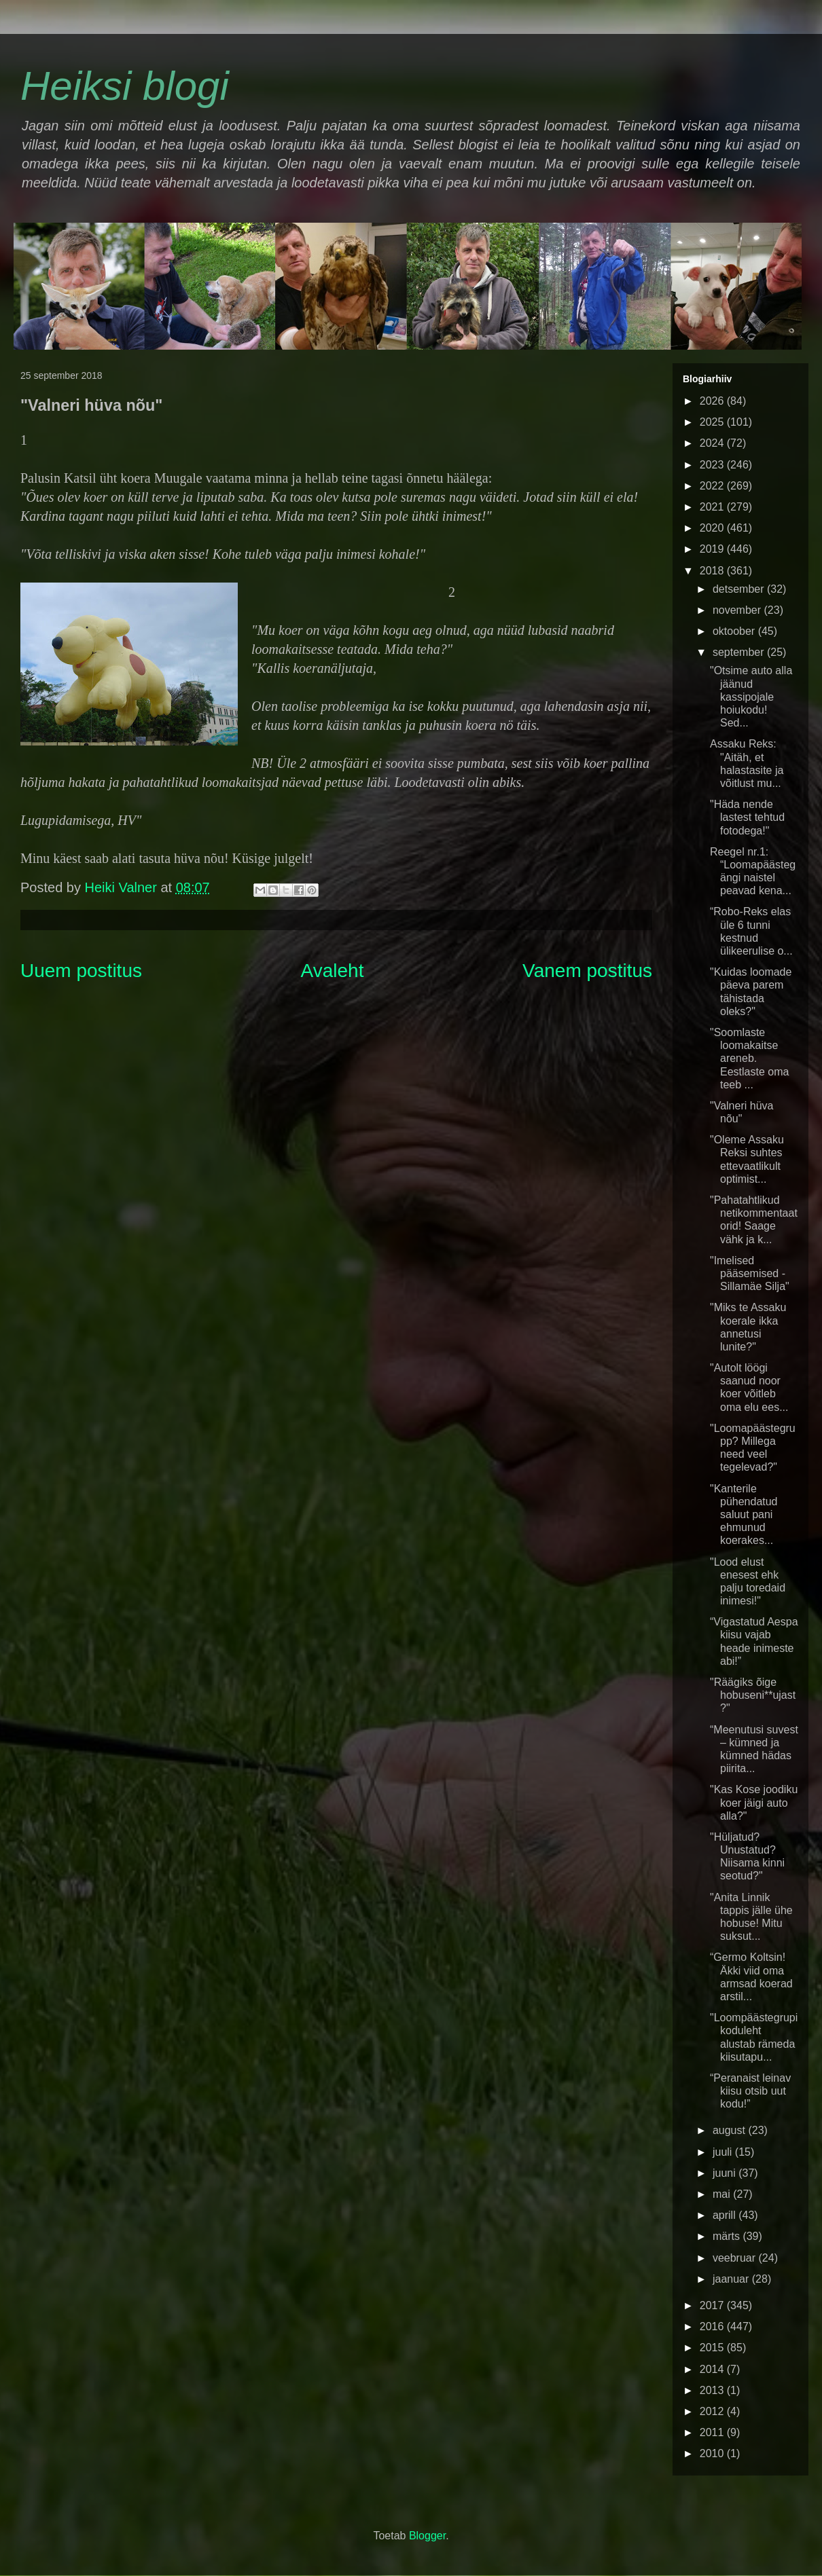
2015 (713, 2347)
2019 (713, 549)
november (738, 610)
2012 (713, 2411)
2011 (713, 2432)
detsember (740, 589)
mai (723, 2194)
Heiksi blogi (124, 86)
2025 (713, 422)
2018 (713, 570)
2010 (713, 2453)
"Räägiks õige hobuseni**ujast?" (753, 1695)
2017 (713, 2305)
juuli (724, 2152)
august (730, 2130)
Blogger (427, 2535)
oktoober (735, 631)
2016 (713, 2326)
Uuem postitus (81, 970)
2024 (713, 443)
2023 (713, 465)
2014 (713, 2369)
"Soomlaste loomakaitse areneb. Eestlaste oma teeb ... (749, 1058)
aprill (725, 2215)
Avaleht (332, 970)
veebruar (736, 2258)
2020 (713, 528)
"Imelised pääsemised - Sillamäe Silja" (749, 1273)
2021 (713, 507)
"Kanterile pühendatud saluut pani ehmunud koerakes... (744, 1515)
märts (728, 2236)
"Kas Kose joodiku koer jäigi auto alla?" (754, 1802)
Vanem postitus (587, 970)
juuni (725, 2173)
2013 (713, 2390)
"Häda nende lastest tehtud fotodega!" (747, 817)
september (740, 652)
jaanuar (732, 2279)
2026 (713, 401)
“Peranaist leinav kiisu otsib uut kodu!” (750, 2091)
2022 (713, 486)
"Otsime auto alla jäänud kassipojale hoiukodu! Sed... (751, 697)
